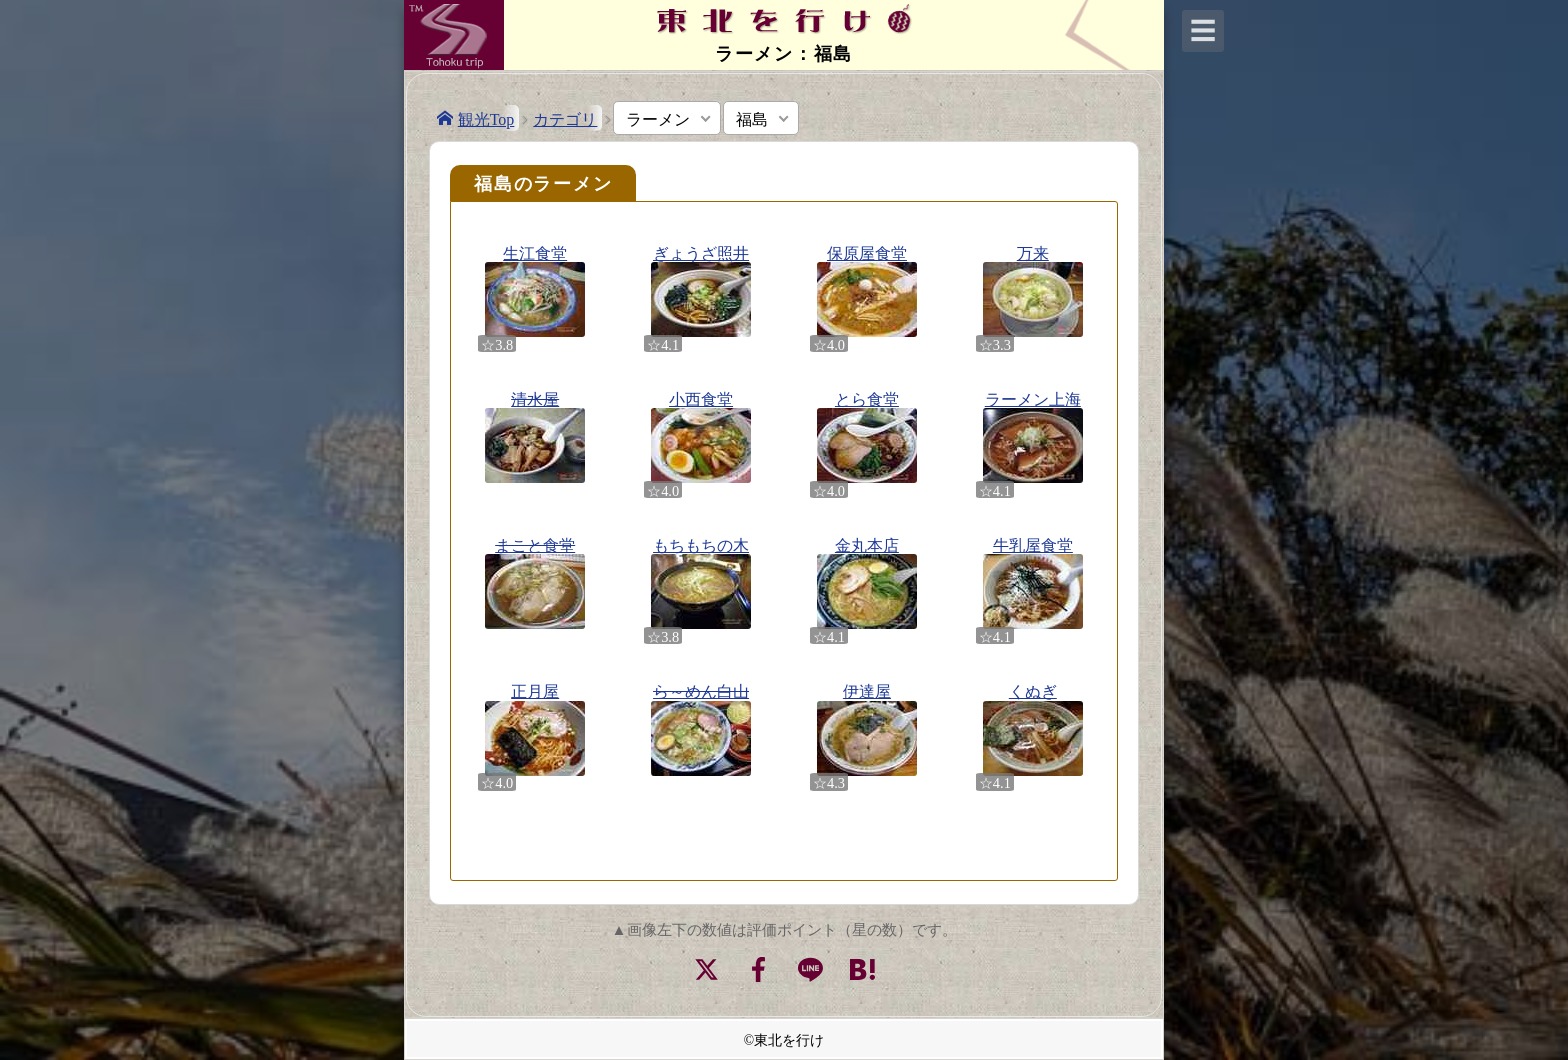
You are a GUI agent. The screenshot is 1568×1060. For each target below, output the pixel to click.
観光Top (486, 118)
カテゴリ (565, 118)
